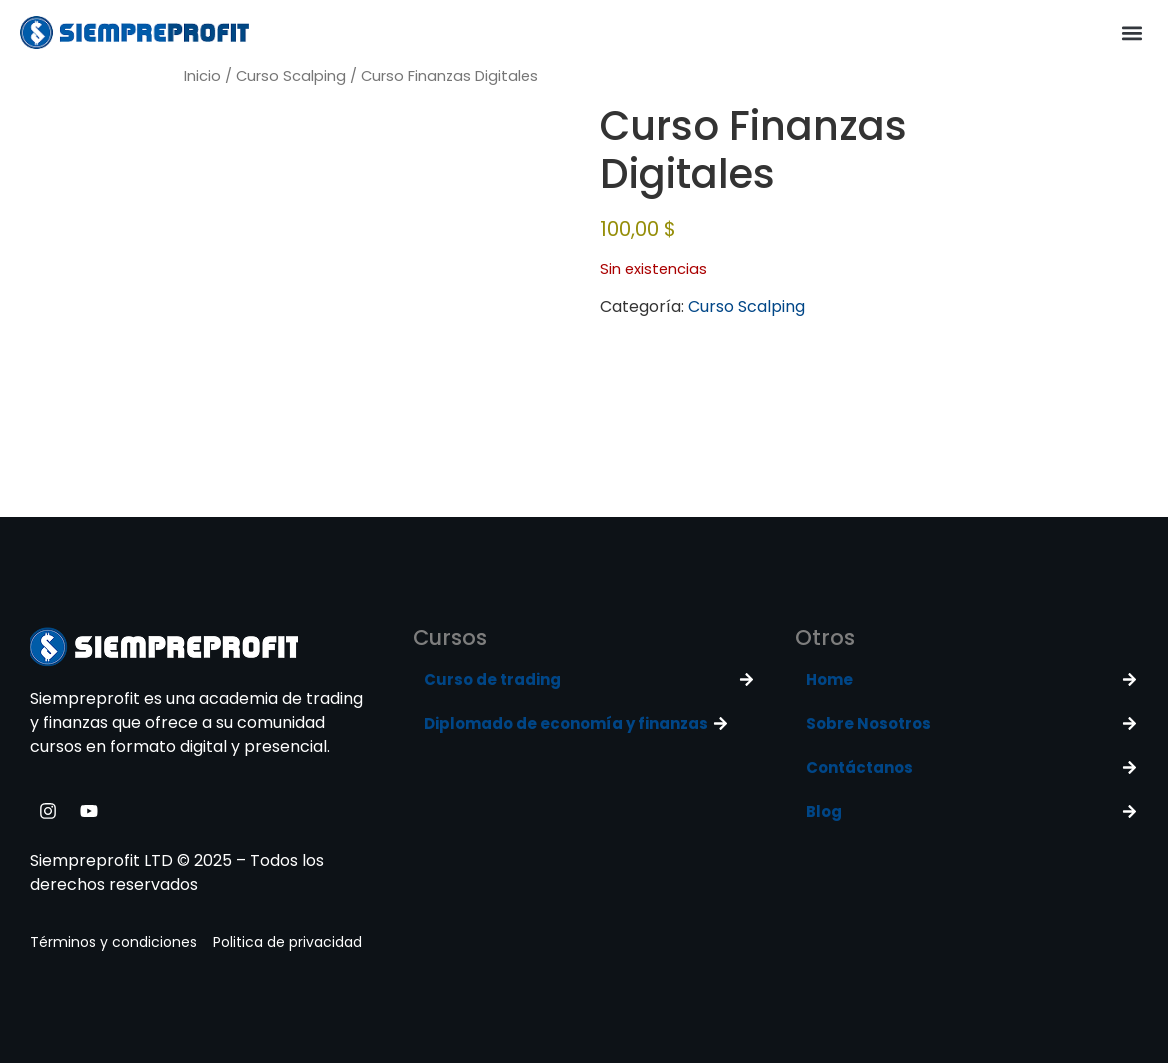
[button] (1131, 32)
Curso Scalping (291, 76)
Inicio (202, 76)
